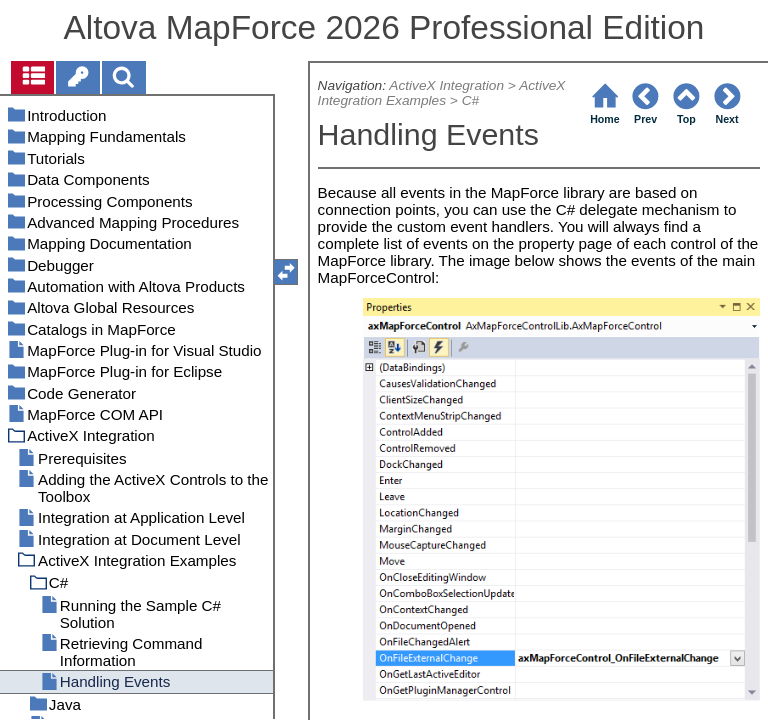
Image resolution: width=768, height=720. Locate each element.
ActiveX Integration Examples (442, 93)
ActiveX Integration (446, 85)
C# (470, 100)
